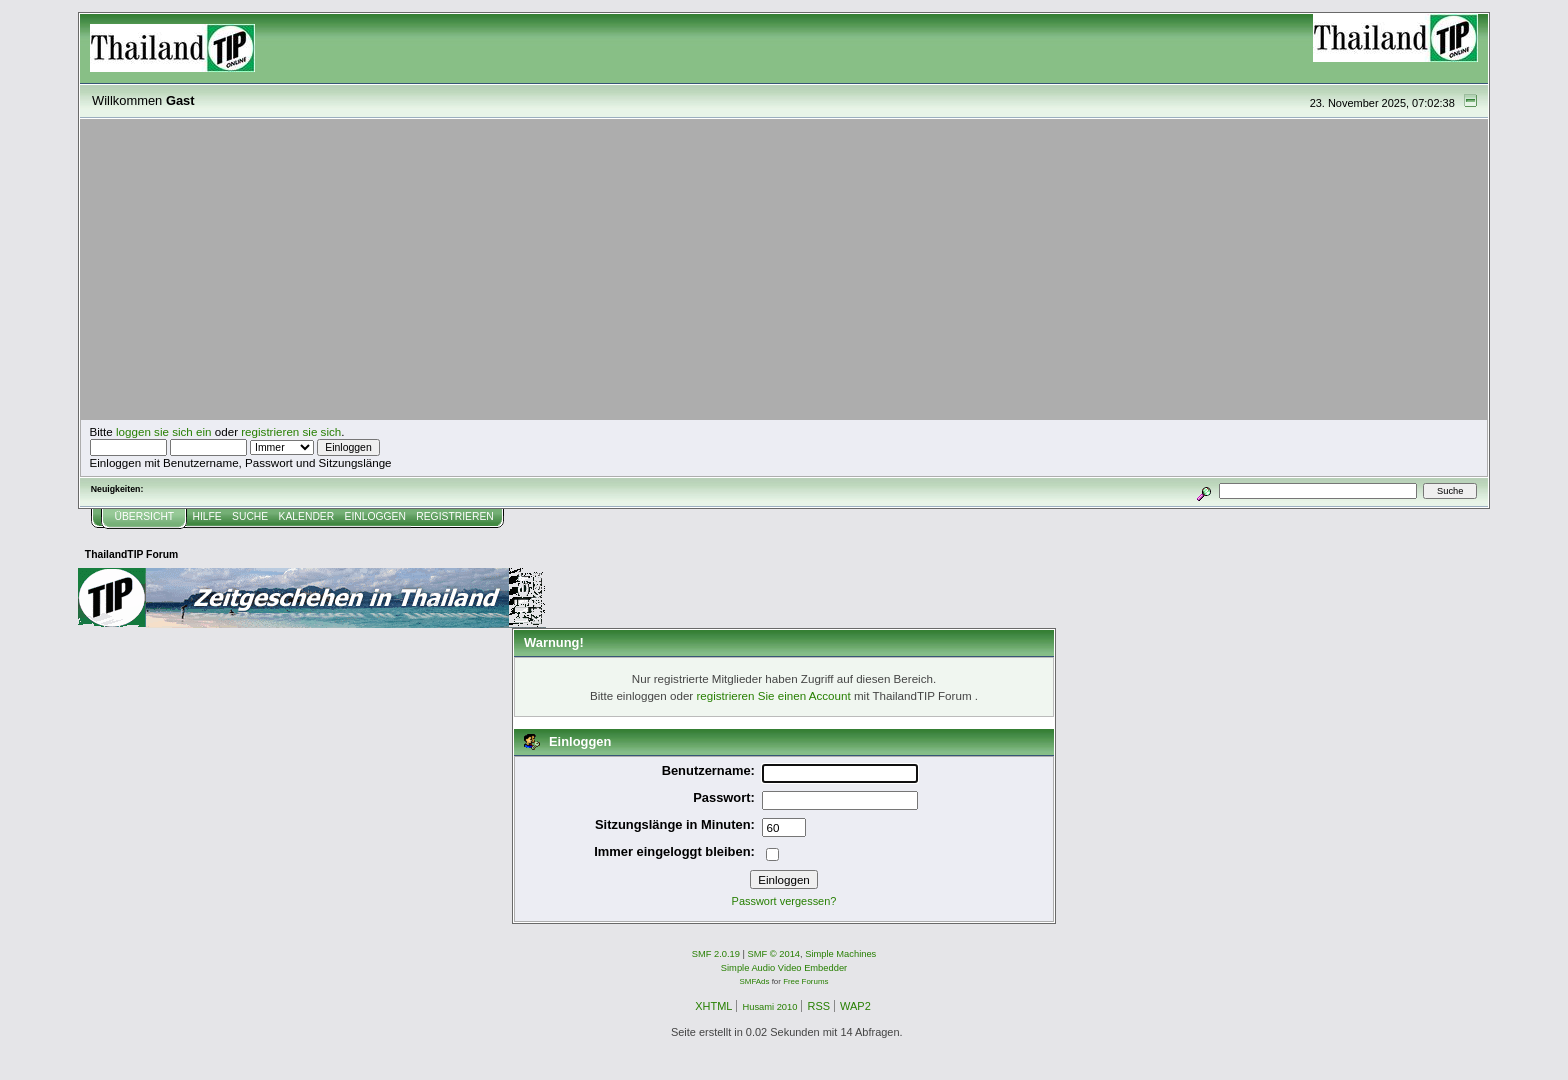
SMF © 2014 (774, 954)
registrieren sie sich (291, 431)
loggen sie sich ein (164, 431)
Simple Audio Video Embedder (784, 968)
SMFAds (755, 981)
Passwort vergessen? (784, 901)
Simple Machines (840, 954)
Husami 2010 (769, 1007)
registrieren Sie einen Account (773, 695)
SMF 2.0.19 (716, 954)
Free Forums (805, 981)
